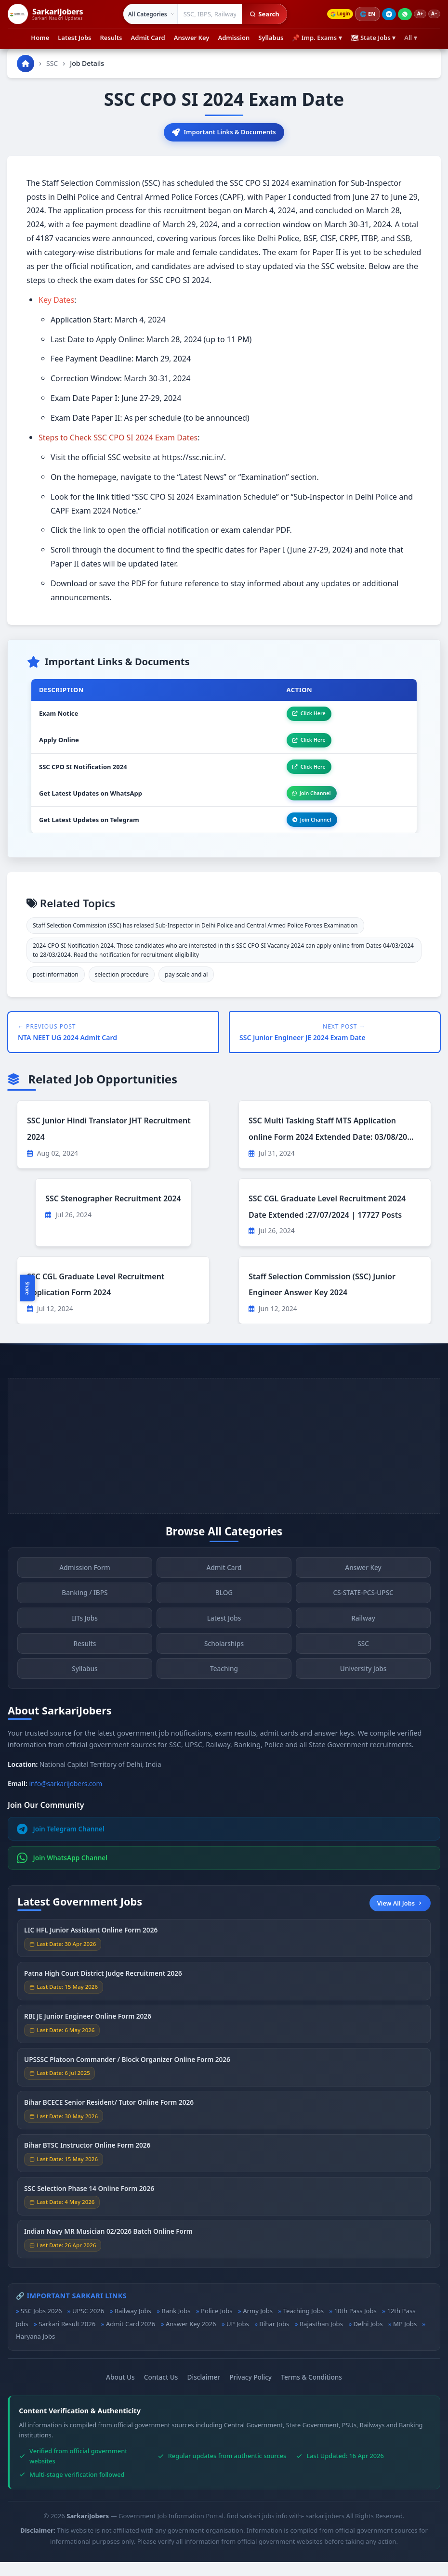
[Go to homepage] (25, 63)
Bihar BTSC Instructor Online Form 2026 (87, 2166)
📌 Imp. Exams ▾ (317, 37)
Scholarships (224, 1664)
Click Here (301, 717)
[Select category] (145, 14)
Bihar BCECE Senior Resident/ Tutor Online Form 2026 (109, 2122)
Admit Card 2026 (130, 2337)
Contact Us (161, 2391)
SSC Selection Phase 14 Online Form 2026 (89, 2209)
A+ (415, 14)
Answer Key (192, 37)
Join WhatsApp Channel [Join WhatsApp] (62, 1872)
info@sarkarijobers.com (66, 1798)
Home (40, 37)
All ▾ (410, 37)
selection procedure (122, 989)
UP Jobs (237, 2337)
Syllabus (270, 37)
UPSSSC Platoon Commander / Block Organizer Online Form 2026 (127, 2080)
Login (331, 14)
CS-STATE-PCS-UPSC (363, 1613)
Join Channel (304, 804)
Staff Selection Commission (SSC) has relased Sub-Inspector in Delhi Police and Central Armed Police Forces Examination (195, 940)
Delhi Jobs (367, 2337)
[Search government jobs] (204, 14)
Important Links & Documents (224, 133)
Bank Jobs (175, 2325)
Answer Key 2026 (191, 2337)
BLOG (224, 1613)
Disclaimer (203, 2391)
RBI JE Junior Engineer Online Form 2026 (87, 2037)
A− (432, 14)
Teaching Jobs (303, 2325)
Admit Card (148, 37)
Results (111, 37)
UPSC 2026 (88, 2325)
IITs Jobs (85, 1638)
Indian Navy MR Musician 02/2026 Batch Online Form (108, 2252)
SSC (52, 63)
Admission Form (84, 1588)
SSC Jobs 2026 (41, 2325)
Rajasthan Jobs (321, 2337)
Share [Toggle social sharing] (27, 1288)
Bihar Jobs (274, 2337)
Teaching (224, 1689)
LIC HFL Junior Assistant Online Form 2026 (91, 1951)
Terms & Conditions (311, 2391)
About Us (120, 2391)
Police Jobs (217, 2325)
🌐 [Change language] (361, 14)
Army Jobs (258, 2325)
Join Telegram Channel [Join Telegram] (61, 1843)
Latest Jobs (74, 37)
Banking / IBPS (84, 1613)
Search (258, 14)
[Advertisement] (224, 1460)
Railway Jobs (133, 2325)
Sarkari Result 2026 (67, 2337)
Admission (234, 37)
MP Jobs (405, 2337)
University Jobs (363, 1689)
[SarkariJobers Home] (45, 14)
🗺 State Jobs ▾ (373, 37)
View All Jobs (400, 1917)
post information (56, 989)
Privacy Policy (250, 2391)
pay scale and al (186, 989)
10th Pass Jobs (355, 2325)
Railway (363, 1638)
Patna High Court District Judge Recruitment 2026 (103, 1993)
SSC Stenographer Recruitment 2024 (113, 1213)
